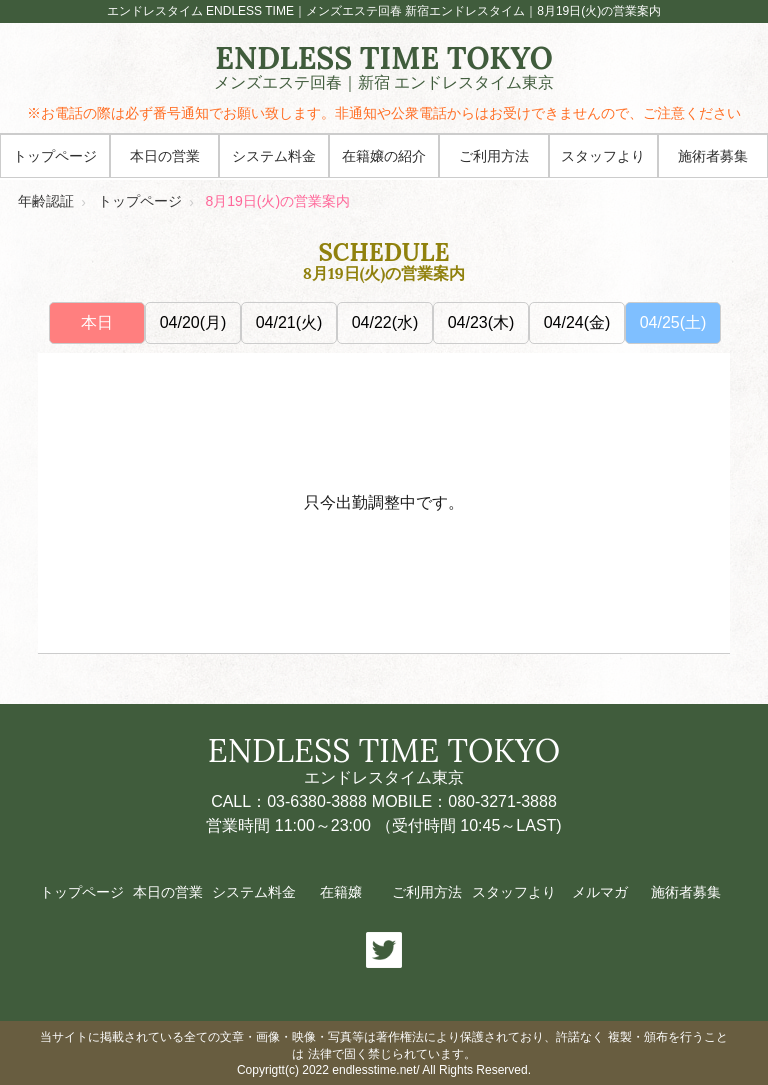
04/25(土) (673, 322)
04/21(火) (289, 322)
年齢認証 (46, 201)
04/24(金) (577, 322)
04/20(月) (193, 322)
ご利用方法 (494, 156)
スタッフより (603, 156)
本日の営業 (165, 156)
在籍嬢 (341, 892)
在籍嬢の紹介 (384, 156)
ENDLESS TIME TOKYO (384, 68)
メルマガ (600, 892)
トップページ (55, 156)
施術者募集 (713, 156)
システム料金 (274, 156)
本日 (97, 322)
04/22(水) (385, 322)
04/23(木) (481, 322)
